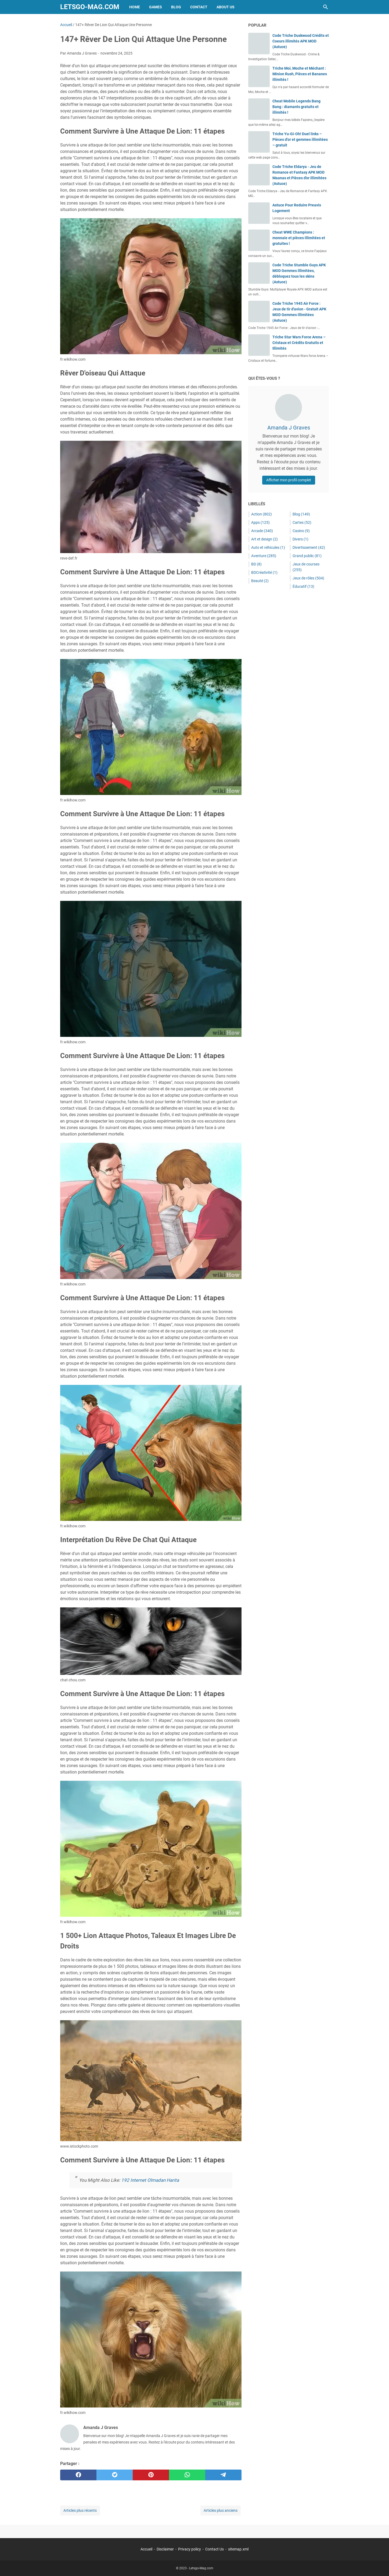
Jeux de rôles (308, 578)
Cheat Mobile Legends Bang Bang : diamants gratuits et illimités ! (296, 106)
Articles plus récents (80, 2510)
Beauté (260, 581)
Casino (301, 531)
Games (155, 7)
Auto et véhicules (268, 547)
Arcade (262, 531)
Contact (198, 7)
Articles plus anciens (220, 2510)
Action (261, 514)
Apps (260, 522)
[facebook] (78, 2475)
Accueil (146, 2549)
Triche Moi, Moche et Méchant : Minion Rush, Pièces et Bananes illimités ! (299, 74)
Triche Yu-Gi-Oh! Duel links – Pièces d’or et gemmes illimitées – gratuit (300, 139)
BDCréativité (264, 572)
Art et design (264, 539)
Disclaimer (165, 2549)
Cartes (302, 522)
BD (256, 564)
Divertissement (309, 547)
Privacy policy (189, 2549)
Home (134, 7)
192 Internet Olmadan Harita (150, 2180)
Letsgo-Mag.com (89, 7)
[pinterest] (151, 2475)
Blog (176, 7)
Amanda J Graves (288, 427)
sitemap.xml (238, 2549)
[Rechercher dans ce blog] (325, 7)
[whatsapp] (187, 2475)
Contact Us (214, 2549)
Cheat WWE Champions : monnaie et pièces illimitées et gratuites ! (298, 238)
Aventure (263, 556)
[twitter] (114, 2475)
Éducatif (303, 586)
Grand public (307, 556)
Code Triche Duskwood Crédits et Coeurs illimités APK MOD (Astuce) (300, 41)
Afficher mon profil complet (288, 480)
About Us (226, 7)
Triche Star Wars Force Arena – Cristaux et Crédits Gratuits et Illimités (299, 342)
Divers (300, 539)
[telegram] (223, 2475)
